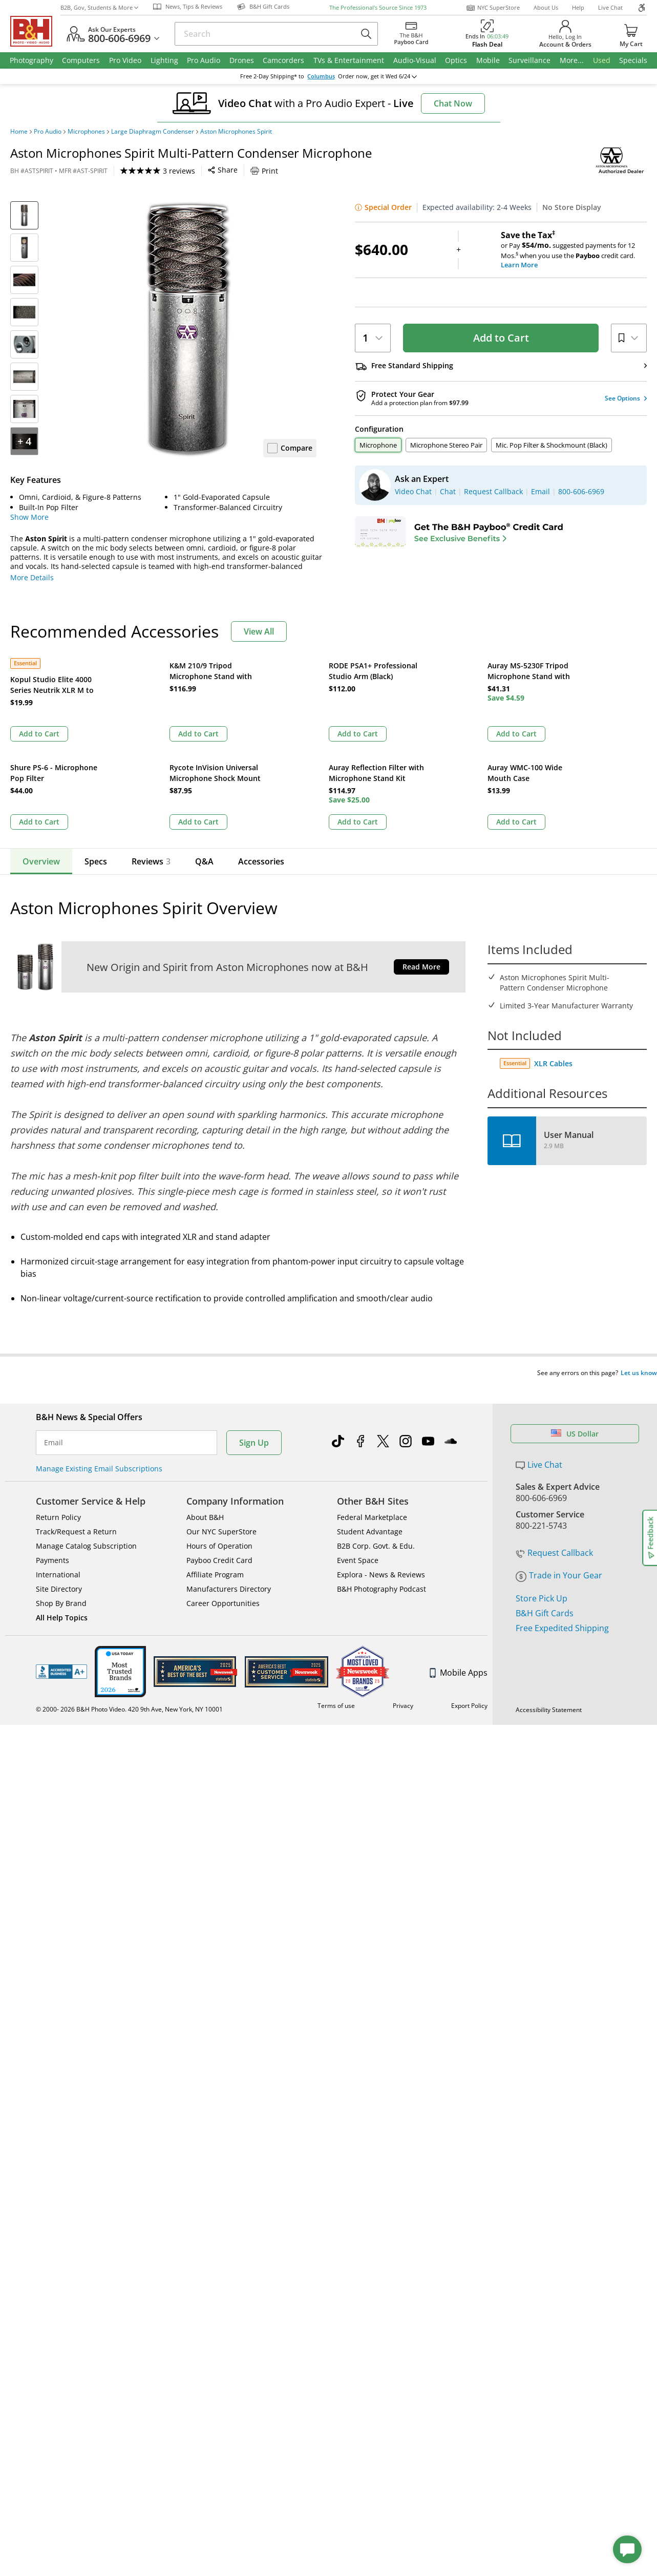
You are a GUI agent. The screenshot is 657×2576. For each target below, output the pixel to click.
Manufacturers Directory (228, 1467)
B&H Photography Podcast (381, 1467)
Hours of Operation (219, 1424)
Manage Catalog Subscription (86, 1424)
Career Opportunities (223, 1482)
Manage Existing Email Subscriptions (99, 1347)
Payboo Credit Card (219, 1439)
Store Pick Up (541, 1442)
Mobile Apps (459, 1551)
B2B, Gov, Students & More (99, 7)
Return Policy (58, 1396)
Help (578, 7)
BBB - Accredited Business (61, 1550)
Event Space (357, 1439)
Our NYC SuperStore (221, 1410)
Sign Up (254, 1321)
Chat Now (453, 103)
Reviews (151, 759)
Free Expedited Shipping (562, 1472)
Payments (52, 1439)
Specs (95, 759)
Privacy (403, 1584)
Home (19, 132)
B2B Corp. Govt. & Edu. (376, 1424)
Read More (421, 865)
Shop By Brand (61, 1482)
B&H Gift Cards (545, 1457)
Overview (41, 759)
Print (264, 171)
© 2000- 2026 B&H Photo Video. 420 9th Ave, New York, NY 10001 (129, 1587)
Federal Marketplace (372, 1396)
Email (53, 1321)
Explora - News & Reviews (381, 1453)
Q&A (204, 759)
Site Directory (59, 1467)
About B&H (205, 1396)
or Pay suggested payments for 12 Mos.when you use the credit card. (574, 249)
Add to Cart (501, 338)
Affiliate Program (215, 1453)
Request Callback (554, 1397)
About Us (546, 7)
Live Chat (610, 7)
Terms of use (336, 1584)
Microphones (86, 132)
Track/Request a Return (76, 1410)
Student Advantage (369, 1410)
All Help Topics (62, 1496)
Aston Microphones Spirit (236, 132)
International (58, 1453)
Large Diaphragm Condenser (152, 132)
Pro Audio (47, 132)
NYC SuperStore (493, 7)
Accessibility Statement (549, 1588)
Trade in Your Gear (559, 1419)
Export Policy (469, 1584)
